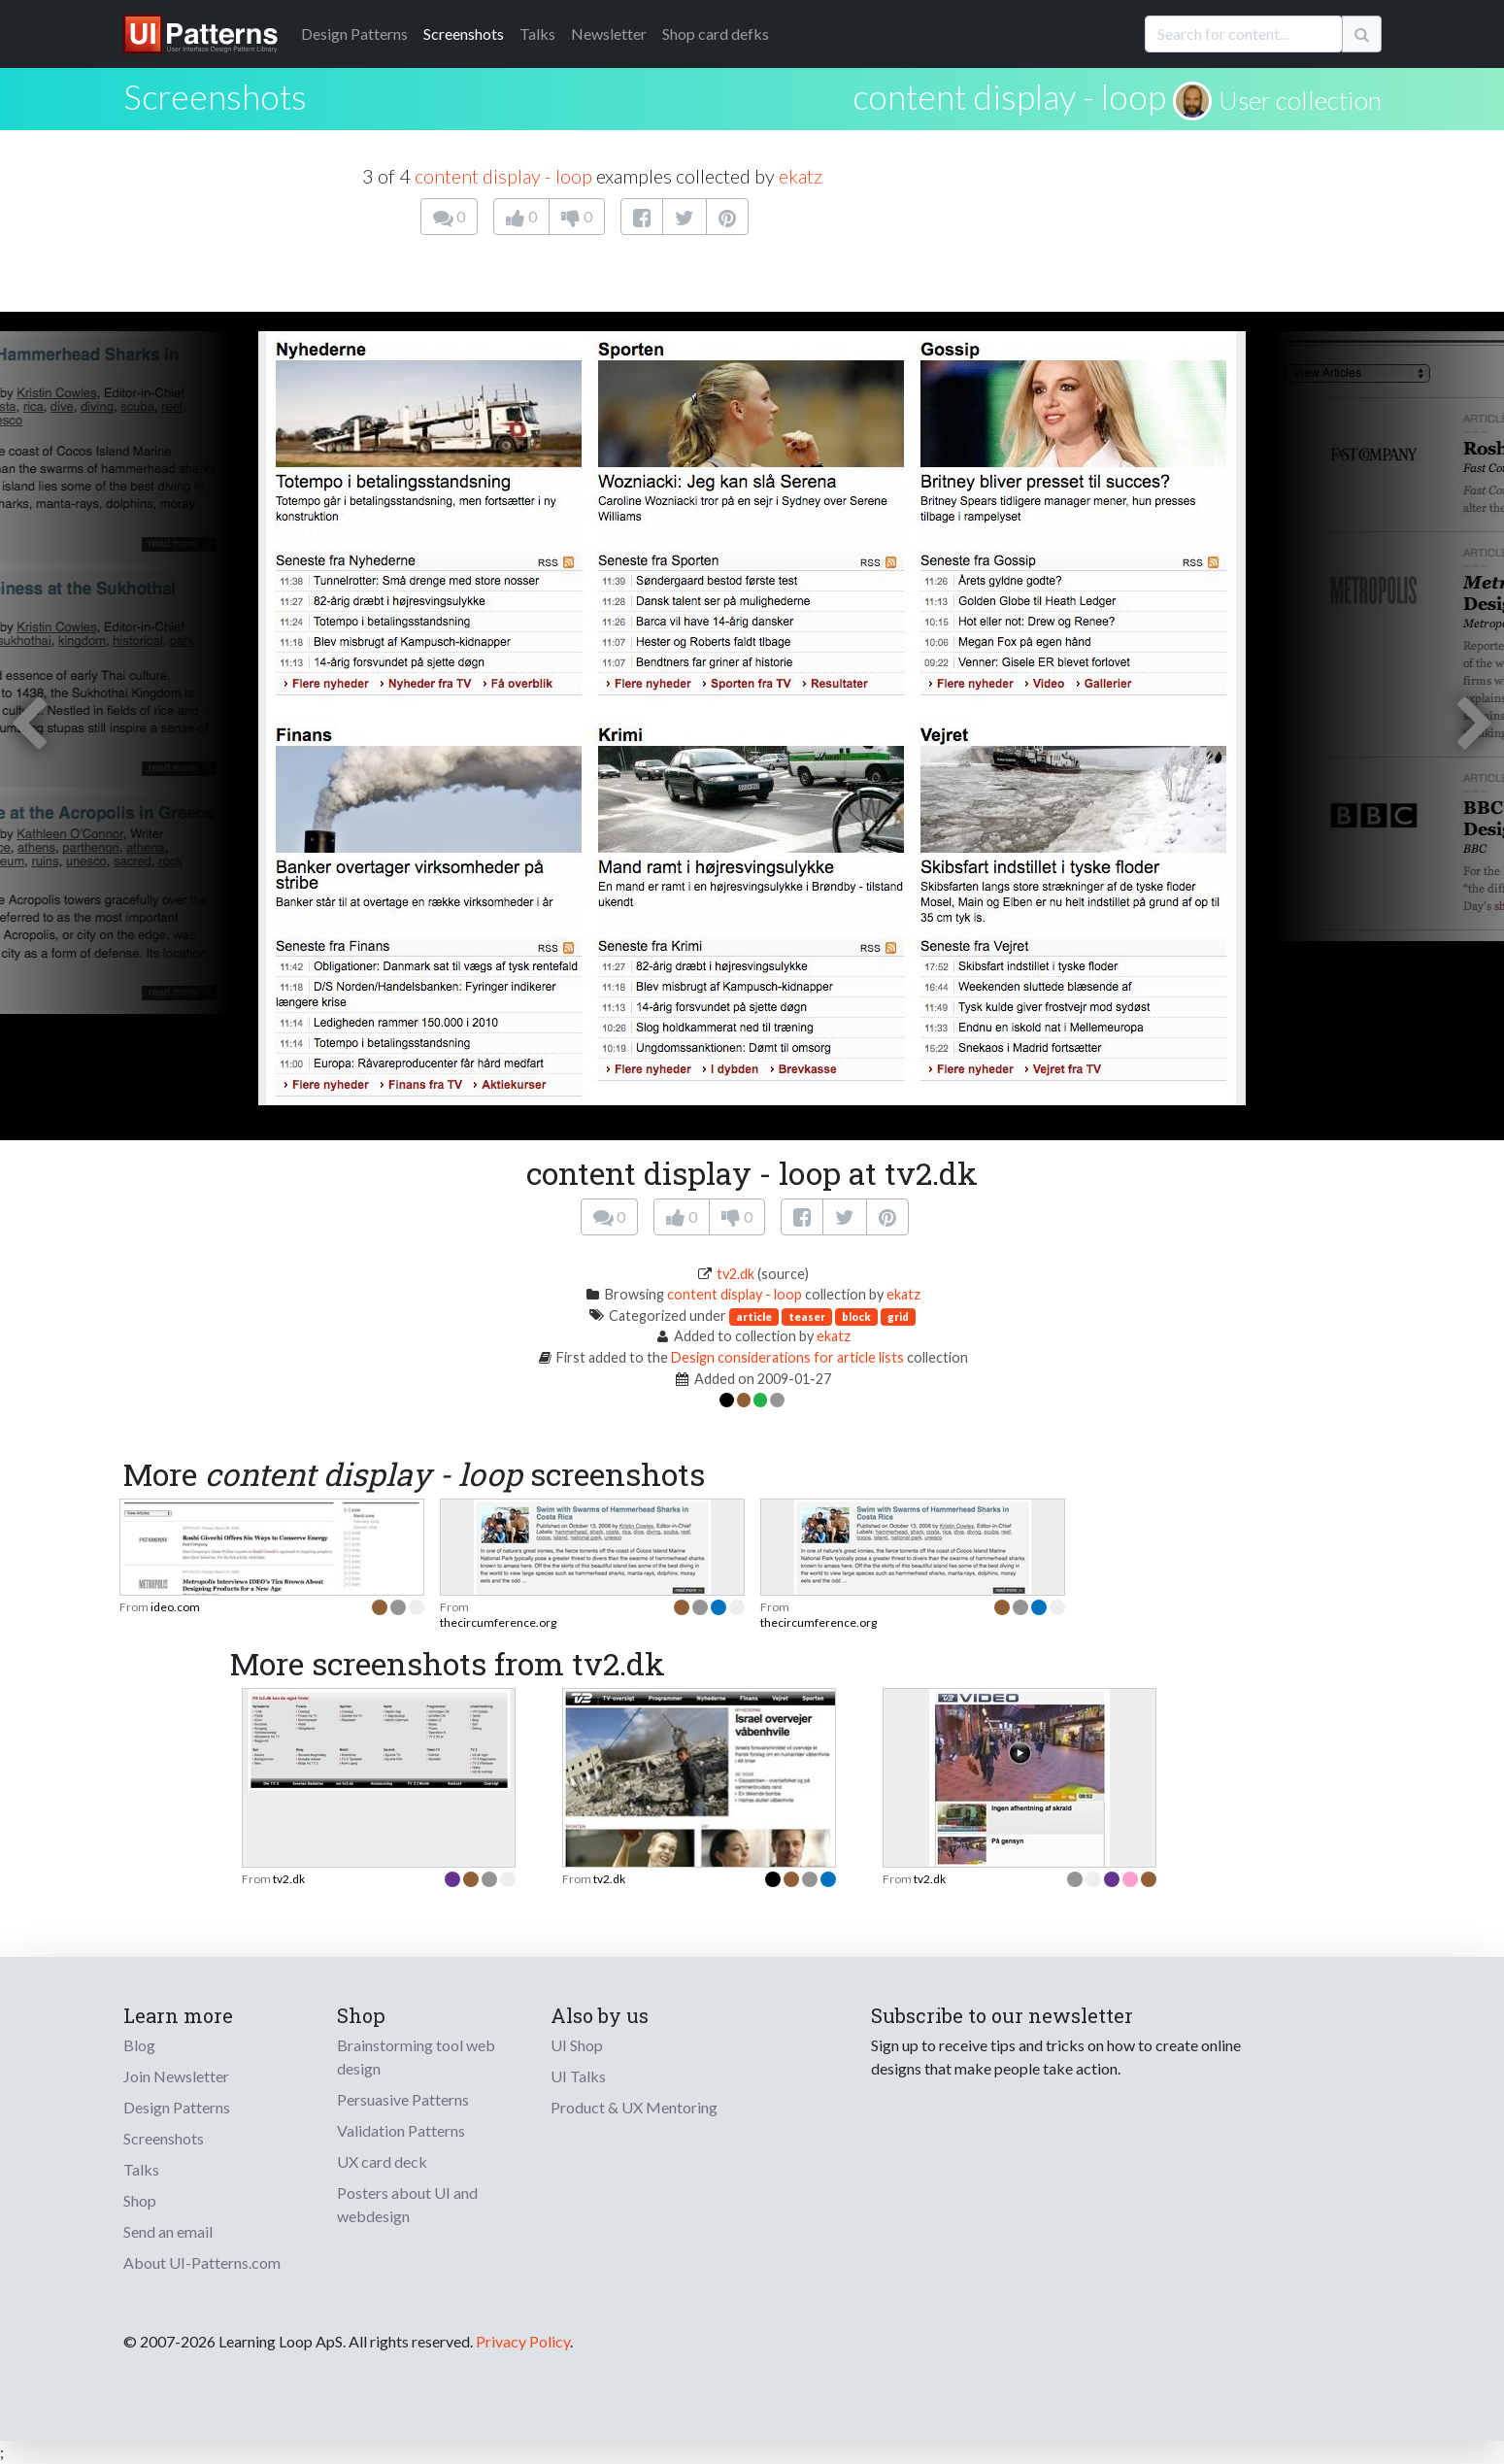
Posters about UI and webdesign (407, 2204)
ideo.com (175, 1607)
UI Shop (577, 2045)
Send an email (168, 2231)
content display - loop (1009, 96)
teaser (806, 1316)
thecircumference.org (498, 1622)
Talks (537, 33)
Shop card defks (715, 33)
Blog (139, 2045)
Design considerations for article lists (787, 1357)
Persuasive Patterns (403, 2099)
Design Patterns (176, 2107)
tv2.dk (735, 1274)
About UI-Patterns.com (202, 2262)
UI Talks (578, 2076)
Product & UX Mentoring (634, 2107)
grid (898, 1316)
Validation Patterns (401, 2130)
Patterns (354, 33)
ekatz (800, 175)
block (856, 1316)
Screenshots (463, 33)
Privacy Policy (523, 2341)
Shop (139, 2200)
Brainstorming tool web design (416, 2056)
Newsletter (609, 33)
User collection (1300, 100)
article (754, 1316)
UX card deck (382, 2161)
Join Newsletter (176, 2076)
